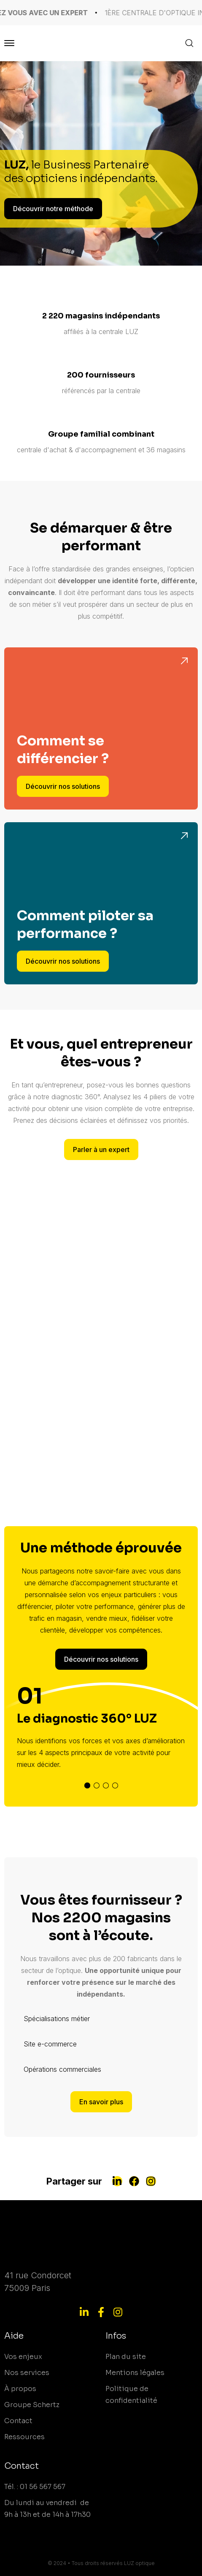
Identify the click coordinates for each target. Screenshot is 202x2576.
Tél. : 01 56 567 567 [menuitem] (34, 2486)
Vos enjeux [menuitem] (23, 2356)
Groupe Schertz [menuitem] (31, 2404)
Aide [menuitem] (14, 2336)
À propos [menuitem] (20, 2388)
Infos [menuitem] (115, 2336)
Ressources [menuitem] (24, 2436)
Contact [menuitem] (18, 2420)
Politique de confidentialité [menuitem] (131, 2394)
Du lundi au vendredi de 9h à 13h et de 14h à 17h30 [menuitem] (47, 2508)
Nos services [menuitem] (26, 2372)
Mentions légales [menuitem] (134, 2372)
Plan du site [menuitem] (125, 2356)
